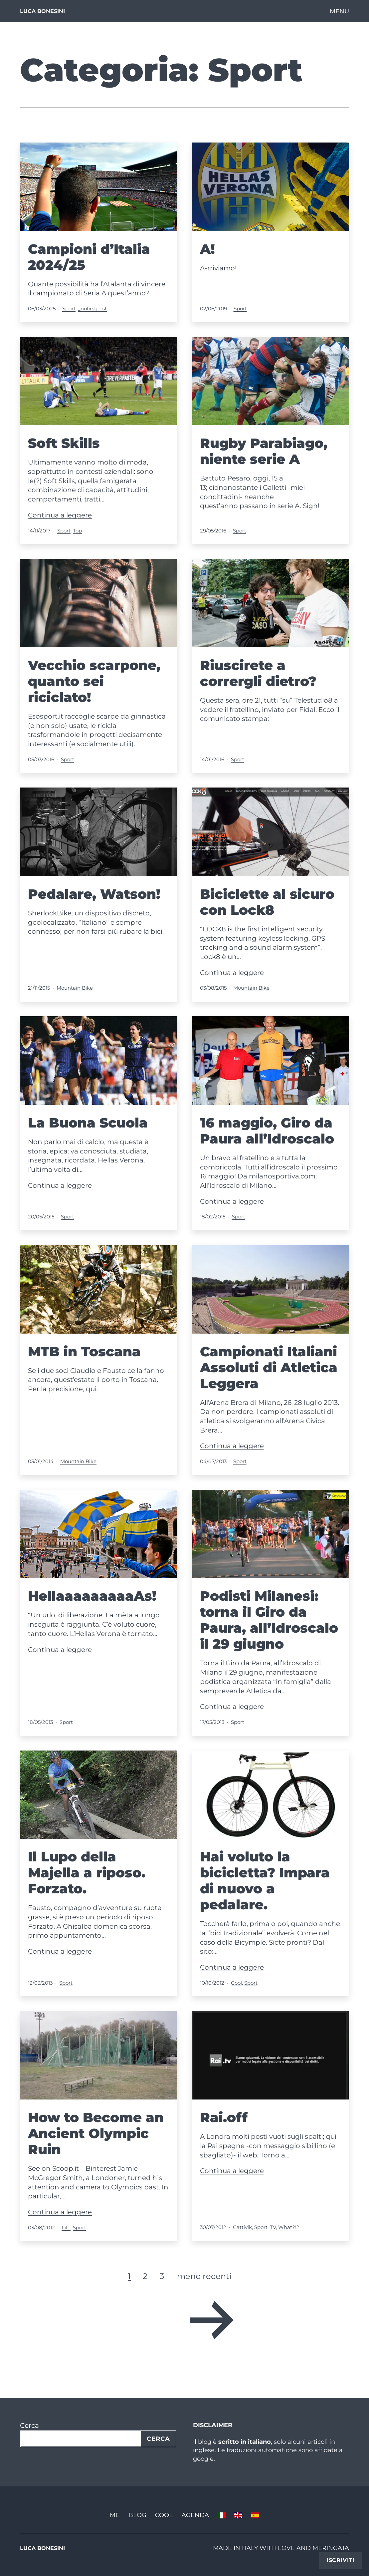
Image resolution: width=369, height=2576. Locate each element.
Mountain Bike (75, 988)
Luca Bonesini (42, 11)
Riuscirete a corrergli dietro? (258, 673)
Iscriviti (340, 2560)
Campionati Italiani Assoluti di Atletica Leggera (268, 1367)
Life (66, 2227)
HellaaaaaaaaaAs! (92, 1596)
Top (77, 530)
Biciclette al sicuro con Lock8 (267, 902)
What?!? (288, 2227)
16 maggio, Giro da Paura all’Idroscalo (267, 1131)
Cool (236, 1983)
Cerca (29, 2425)
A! (207, 249)
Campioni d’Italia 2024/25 (89, 257)
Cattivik (242, 2227)
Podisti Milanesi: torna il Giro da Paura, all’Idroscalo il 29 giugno (269, 1620)
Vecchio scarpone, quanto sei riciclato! (94, 681)
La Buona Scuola (88, 1123)
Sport (69, 308)
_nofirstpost (92, 308)
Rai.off (224, 2117)
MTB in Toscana (84, 1351)
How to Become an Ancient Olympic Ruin (96, 2133)
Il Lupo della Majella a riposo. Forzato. (86, 1872)
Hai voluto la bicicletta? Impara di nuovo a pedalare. (265, 1880)
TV (273, 2227)
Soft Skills (64, 443)
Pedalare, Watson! (94, 894)
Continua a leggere (60, 515)
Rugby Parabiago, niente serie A (263, 451)
